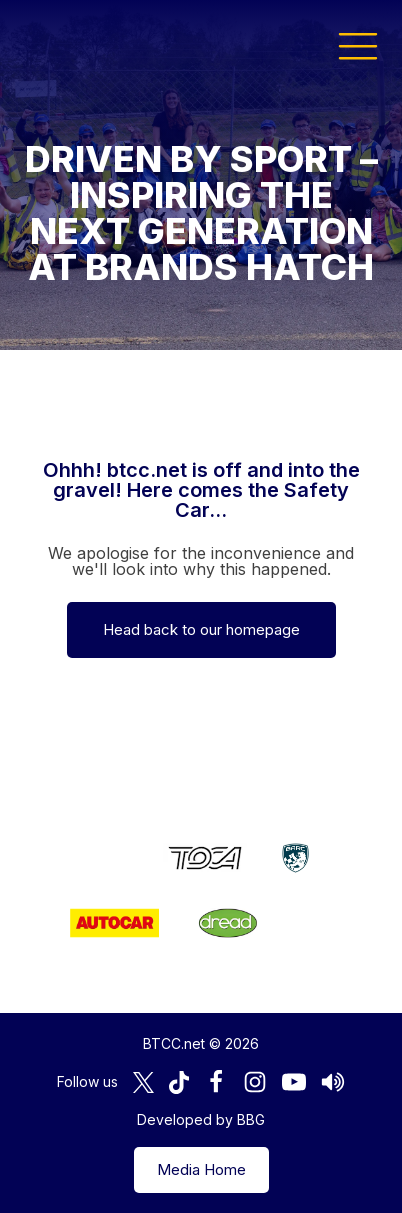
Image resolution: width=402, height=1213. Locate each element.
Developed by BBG (201, 1119)
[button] (358, 45)
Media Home (201, 1169)
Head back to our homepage (201, 629)
